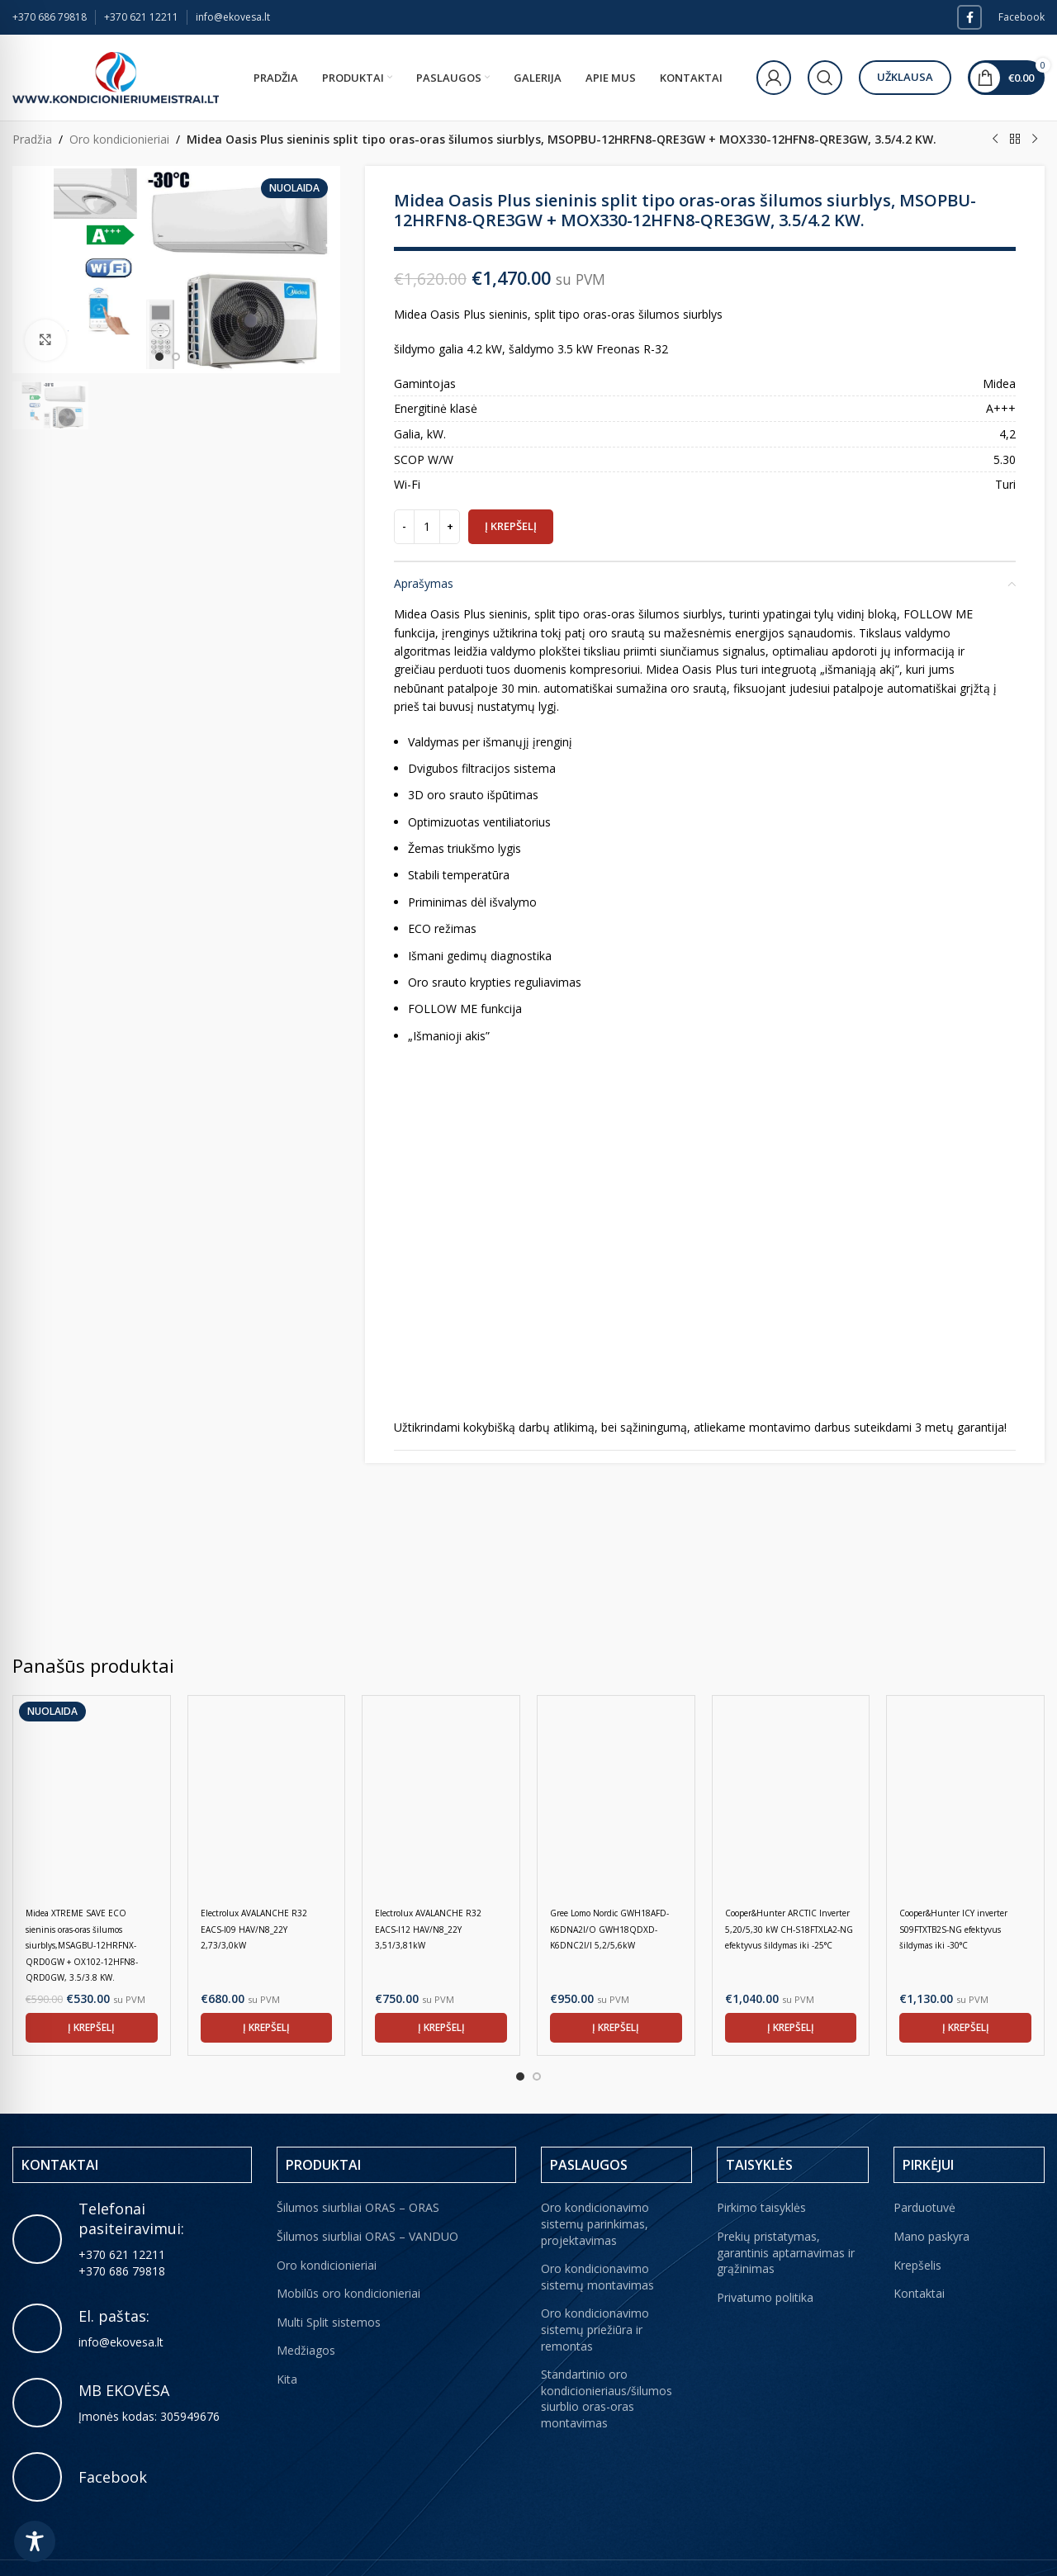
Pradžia (32, 139)
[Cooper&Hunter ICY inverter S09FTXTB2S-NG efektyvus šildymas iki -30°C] (965, 1795)
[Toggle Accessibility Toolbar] (34, 2541)
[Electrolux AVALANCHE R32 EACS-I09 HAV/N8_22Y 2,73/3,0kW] (266, 1795)
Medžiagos (306, 2314)
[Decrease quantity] (404, 526)
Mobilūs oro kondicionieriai (348, 2257)
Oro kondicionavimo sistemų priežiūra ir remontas (595, 2293)
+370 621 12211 (141, 17)
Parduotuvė (924, 2171)
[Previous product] (995, 139)
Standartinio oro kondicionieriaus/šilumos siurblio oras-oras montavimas (606, 2362)
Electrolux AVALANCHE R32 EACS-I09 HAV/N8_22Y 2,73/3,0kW (254, 1929)
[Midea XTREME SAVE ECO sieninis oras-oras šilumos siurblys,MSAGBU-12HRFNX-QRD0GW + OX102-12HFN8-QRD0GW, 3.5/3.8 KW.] (91, 1795)
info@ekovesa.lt (233, 17)
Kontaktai (919, 2257)
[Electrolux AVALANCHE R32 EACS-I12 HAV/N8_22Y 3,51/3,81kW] (441, 1795)
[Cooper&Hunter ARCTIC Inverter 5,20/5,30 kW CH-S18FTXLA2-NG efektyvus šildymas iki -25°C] (791, 1795)
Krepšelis (917, 2229)
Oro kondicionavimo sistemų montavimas (597, 2240)
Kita (287, 2343)
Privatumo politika (765, 2261)
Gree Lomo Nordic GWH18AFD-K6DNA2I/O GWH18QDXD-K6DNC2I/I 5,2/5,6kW (609, 1929)
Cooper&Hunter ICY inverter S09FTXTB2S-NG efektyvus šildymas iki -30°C (953, 1929)
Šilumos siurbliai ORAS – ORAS (358, 2171)
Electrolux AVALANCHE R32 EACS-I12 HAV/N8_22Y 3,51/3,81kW (428, 1929)
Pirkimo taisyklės (761, 2171)
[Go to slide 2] (537, 2040)
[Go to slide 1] (520, 2040)
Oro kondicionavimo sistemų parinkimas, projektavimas (595, 2187)
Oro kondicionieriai (119, 139)
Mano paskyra (931, 2200)
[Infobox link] (132, 2292)
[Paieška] (825, 77)
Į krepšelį (511, 526)
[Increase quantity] (449, 526)
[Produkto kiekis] (427, 526)
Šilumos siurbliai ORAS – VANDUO (367, 2200)
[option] (159, 357)
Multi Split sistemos (329, 2286)
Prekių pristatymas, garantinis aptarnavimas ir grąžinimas (786, 2216)
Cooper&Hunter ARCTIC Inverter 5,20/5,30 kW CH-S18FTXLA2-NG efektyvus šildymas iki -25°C (789, 1929)
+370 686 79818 (49, 17)
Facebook (1021, 17)
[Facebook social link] (969, 17)
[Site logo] (115, 76)
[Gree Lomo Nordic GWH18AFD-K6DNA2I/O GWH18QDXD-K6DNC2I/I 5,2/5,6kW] (616, 1795)
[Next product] (1035, 139)
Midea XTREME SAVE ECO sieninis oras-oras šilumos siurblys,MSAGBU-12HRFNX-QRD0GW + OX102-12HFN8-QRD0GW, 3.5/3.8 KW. (82, 1945)
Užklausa (905, 76)
